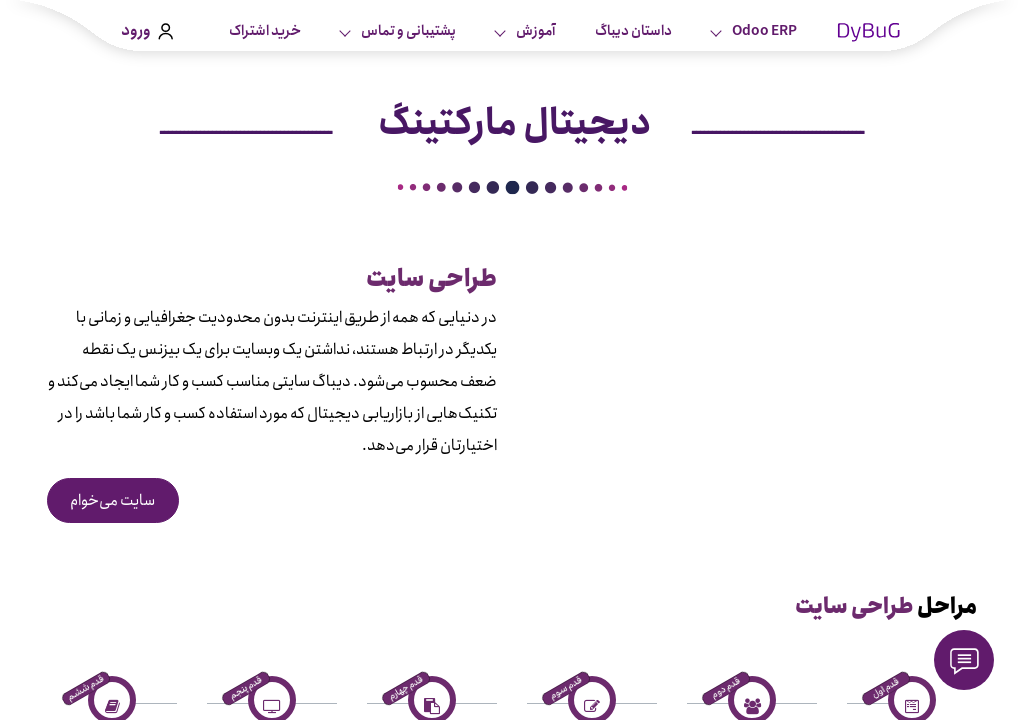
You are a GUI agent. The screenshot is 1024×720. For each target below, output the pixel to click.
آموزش (534, 31)
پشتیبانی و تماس (407, 31)
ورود (147, 30)
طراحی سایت (854, 607)
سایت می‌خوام (112, 500)
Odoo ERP (763, 31)
